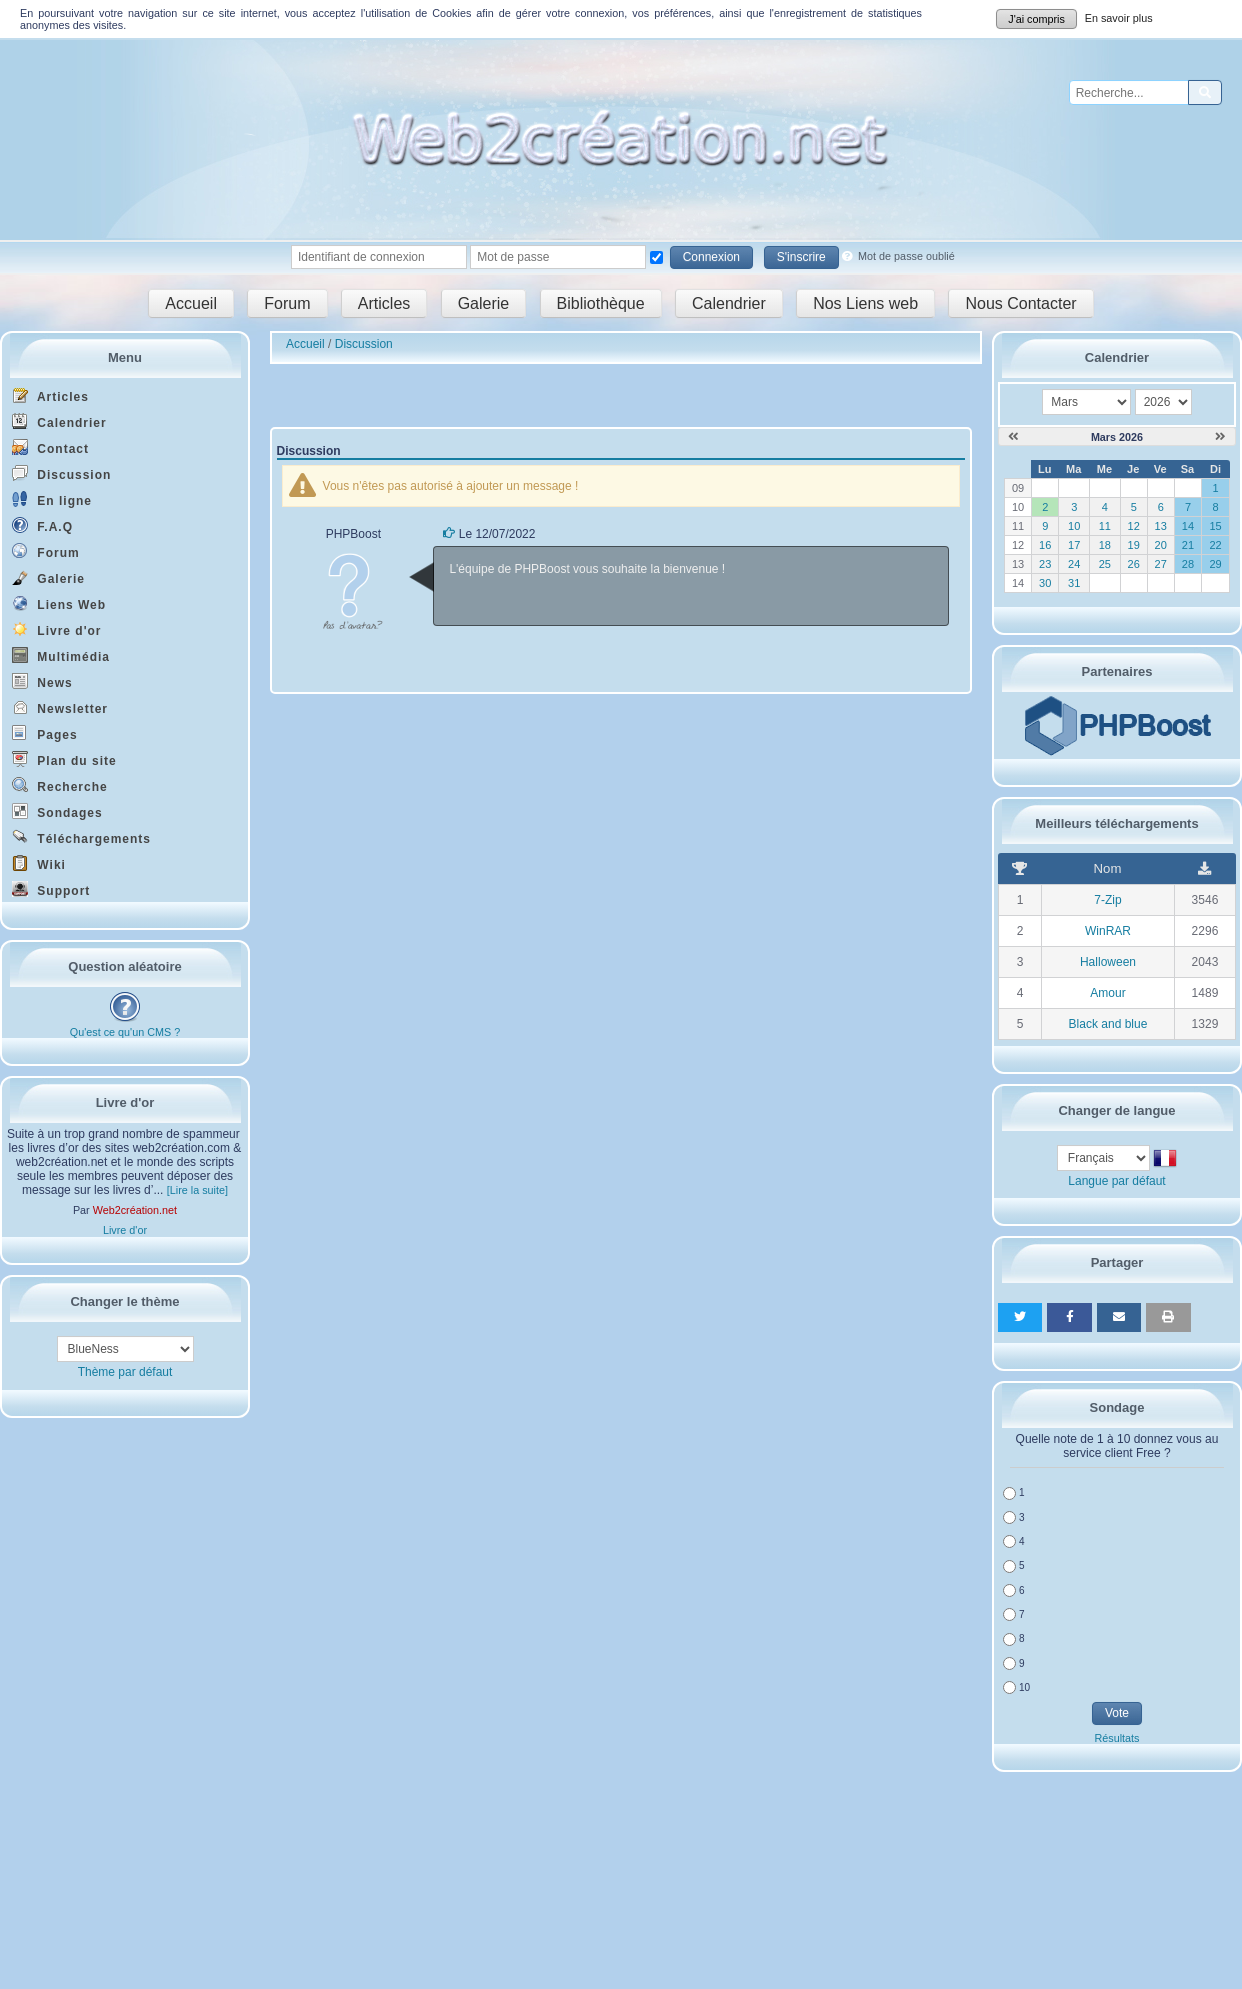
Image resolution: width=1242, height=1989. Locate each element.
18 (1105, 545)
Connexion (711, 257)
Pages (45, 733)
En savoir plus (1119, 18)
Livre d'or (57, 629)
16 (1045, 545)
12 (1134, 526)
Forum (287, 303)
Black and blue (1108, 1024)
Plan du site (64, 759)
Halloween (1108, 962)
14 (1188, 526)
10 (1074, 526)
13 (1161, 526)
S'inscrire (801, 257)
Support (51, 889)
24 (1074, 564)
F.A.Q (42, 525)
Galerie (484, 303)
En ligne (52, 499)
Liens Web (59, 603)
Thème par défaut (125, 1372)
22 (1215, 545)
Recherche (60, 785)
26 (1134, 564)
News (42, 681)
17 (1074, 545)
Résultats (1116, 1738)
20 (1161, 545)
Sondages (57, 811)
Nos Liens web (865, 303)
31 (1074, 583)
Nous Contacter (1020, 303)
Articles (384, 303)
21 (1188, 545)
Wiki (39, 863)
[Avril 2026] (1220, 437)
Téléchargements (81, 837)
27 (1161, 564)
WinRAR (1108, 931)
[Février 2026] (1013, 437)
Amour (1107, 993)
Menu (125, 357)
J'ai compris (1036, 19)
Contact (50, 447)
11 (1105, 526)
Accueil (191, 303)
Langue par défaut (1116, 1181)
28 (1188, 564)
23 (1045, 564)
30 (1045, 583)
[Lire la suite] (197, 1190)
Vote (1117, 1713)
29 (1215, 564)
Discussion (61, 473)
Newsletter (60, 707)
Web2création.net (135, 1210)
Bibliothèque (601, 303)
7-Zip (1107, 900)
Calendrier (729, 303)
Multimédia (61, 655)
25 (1105, 564)
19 (1134, 545)
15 (1215, 526)
